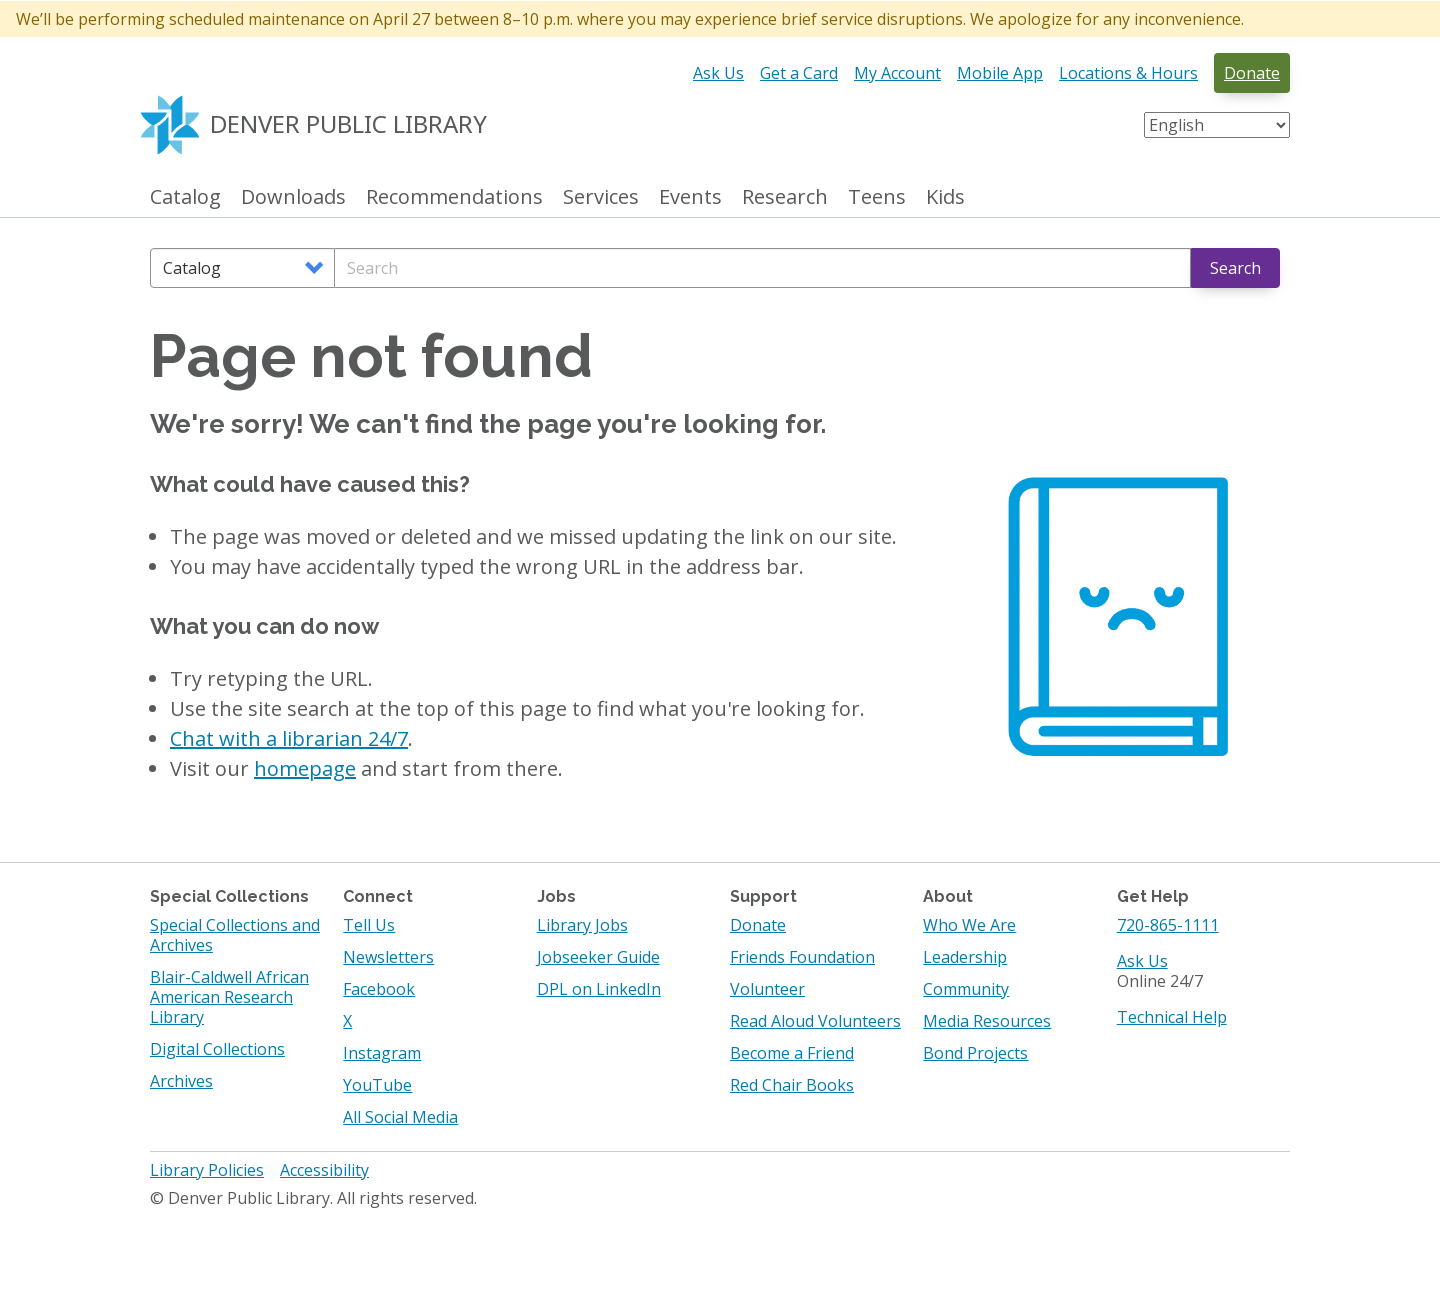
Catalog (185, 197)
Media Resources (987, 1021)
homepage (305, 768)
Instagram (382, 1053)
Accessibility (324, 1170)
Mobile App (1000, 73)
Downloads (293, 197)
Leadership (965, 957)
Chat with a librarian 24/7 (289, 738)
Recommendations (454, 197)
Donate (1252, 73)
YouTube (377, 1085)
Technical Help (1172, 1017)
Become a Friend (792, 1053)
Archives (181, 1081)
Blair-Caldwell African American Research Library (229, 997)
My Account (897, 73)
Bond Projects (975, 1053)
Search (1235, 268)
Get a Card (799, 73)
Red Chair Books (792, 1085)
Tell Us (369, 925)
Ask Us (718, 73)
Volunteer (767, 989)
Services (601, 197)
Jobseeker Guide (598, 957)
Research (785, 197)
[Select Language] (1217, 125)
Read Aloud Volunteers (815, 1021)
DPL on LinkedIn (599, 989)
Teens (877, 197)
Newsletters (388, 957)
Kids (945, 197)
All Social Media (400, 1117)
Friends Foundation (802, 957)
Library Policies (207, 1170)
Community (966, 989)
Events (690, 197)
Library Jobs (582, 925)
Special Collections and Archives (235, 935)
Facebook (379, 989)
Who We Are (969, 925)
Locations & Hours (1128, 73)
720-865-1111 (1168, 925)
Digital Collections (217, 1049)
